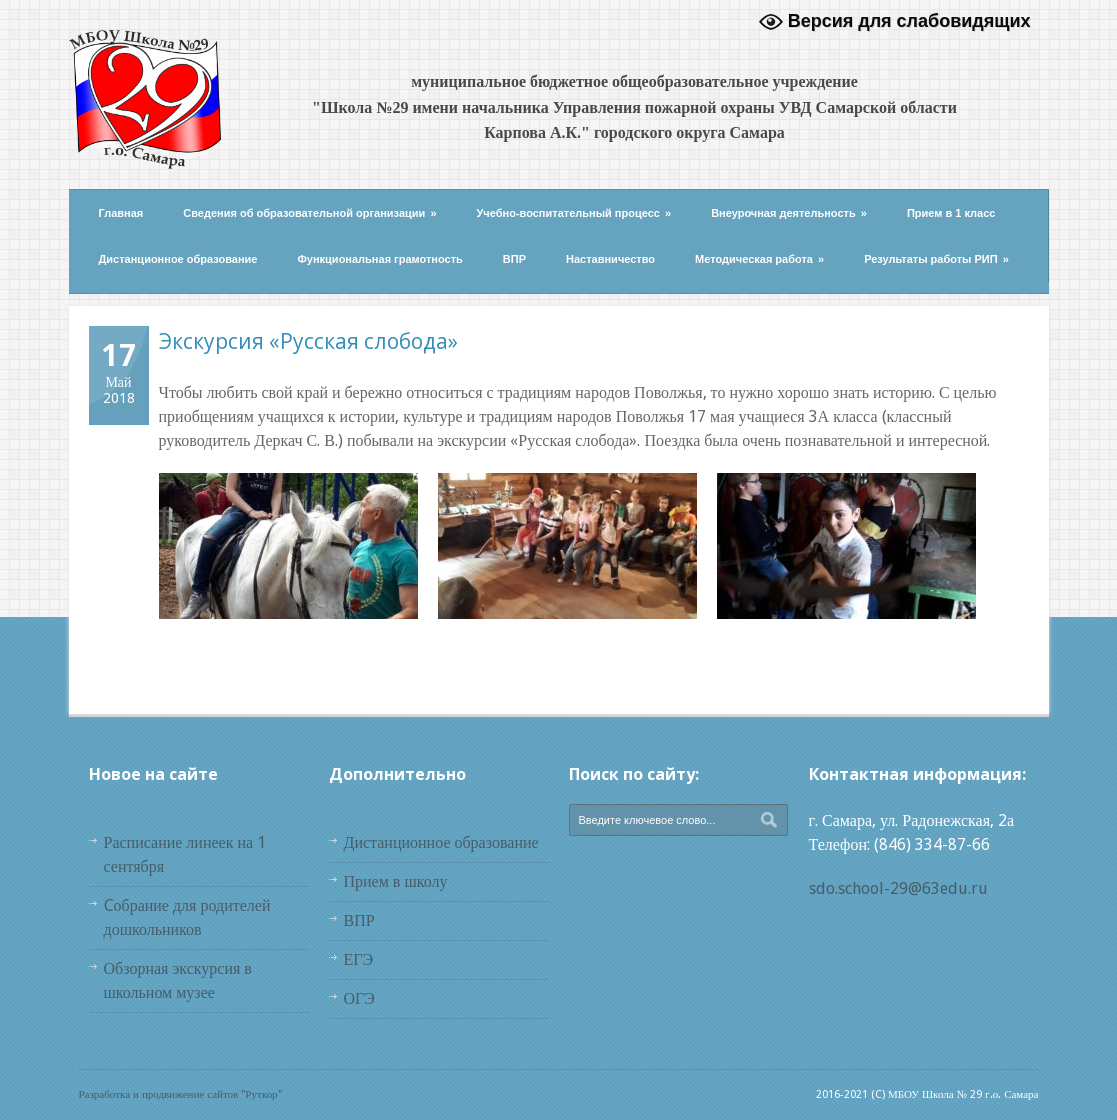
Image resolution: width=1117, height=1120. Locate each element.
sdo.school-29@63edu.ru (898, 888)
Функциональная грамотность (379, 259)
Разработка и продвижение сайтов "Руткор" (180, 1094)
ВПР (514, 259)
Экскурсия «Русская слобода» (308, 341)
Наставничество (610, 259)
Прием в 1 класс (951, 213)
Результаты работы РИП (936, 259)
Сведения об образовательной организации (309, 213)
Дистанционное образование (178, 259)
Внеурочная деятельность (789, 213)
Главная (121, 213)
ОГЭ (359, 998)
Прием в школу (396, 881)
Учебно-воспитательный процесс (574, 213)
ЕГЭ (359, 959)
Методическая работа (759, 259)
